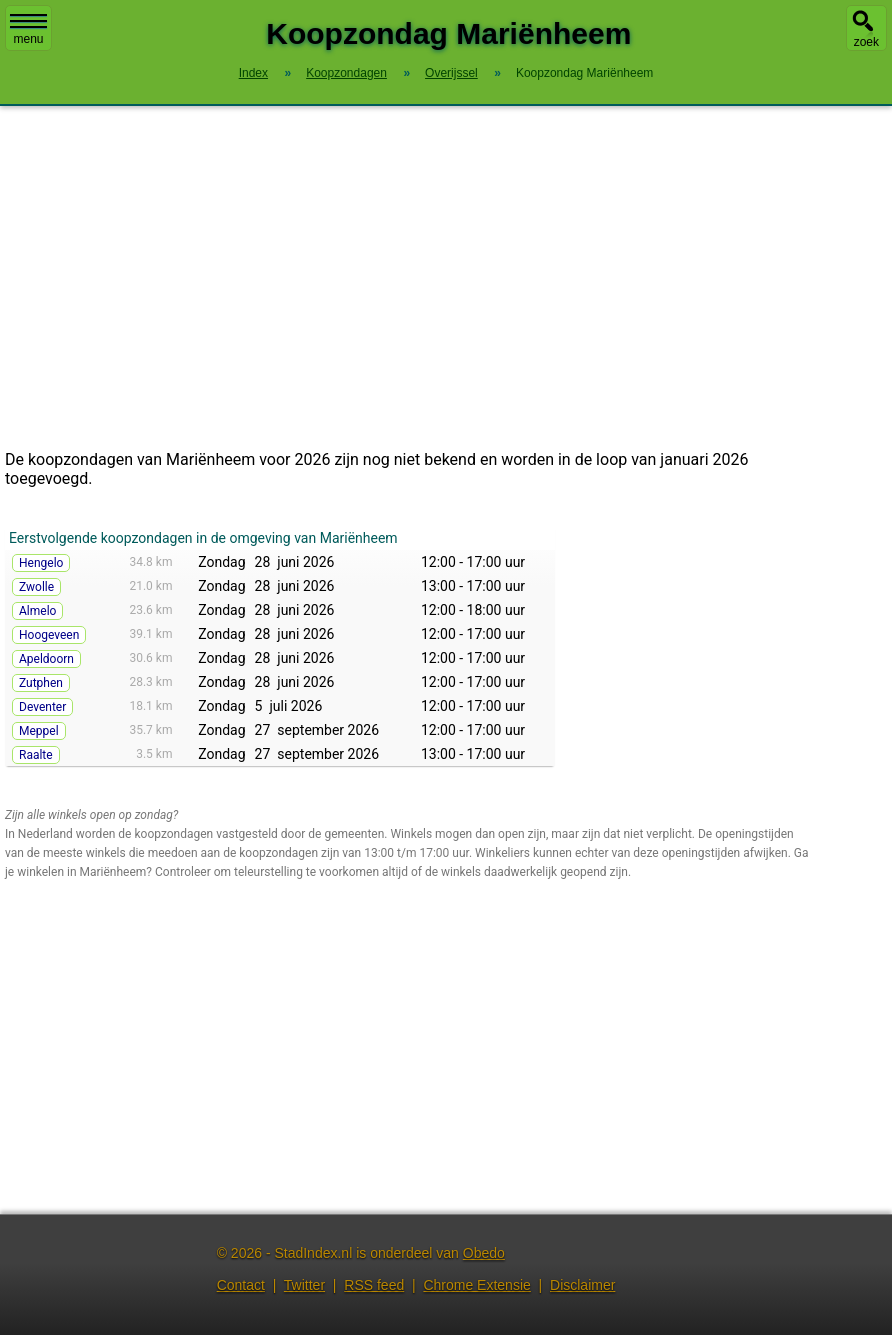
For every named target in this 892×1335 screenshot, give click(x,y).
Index (253, 73)
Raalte (36, 755)
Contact (241, 1285)
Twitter (304, 1285)
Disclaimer (582, 1285)
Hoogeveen (49, 635)
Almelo (37, 611)
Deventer (42, 707)
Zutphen (41, 683)
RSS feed (374, 1285)
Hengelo (41, 563)
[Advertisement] (446, 278)
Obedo (484, 1253)
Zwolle (36, 587)
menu (28, 30)
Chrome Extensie (476, 1285)
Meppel (39, 731)
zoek (866, 42)
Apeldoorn (46, 659)
